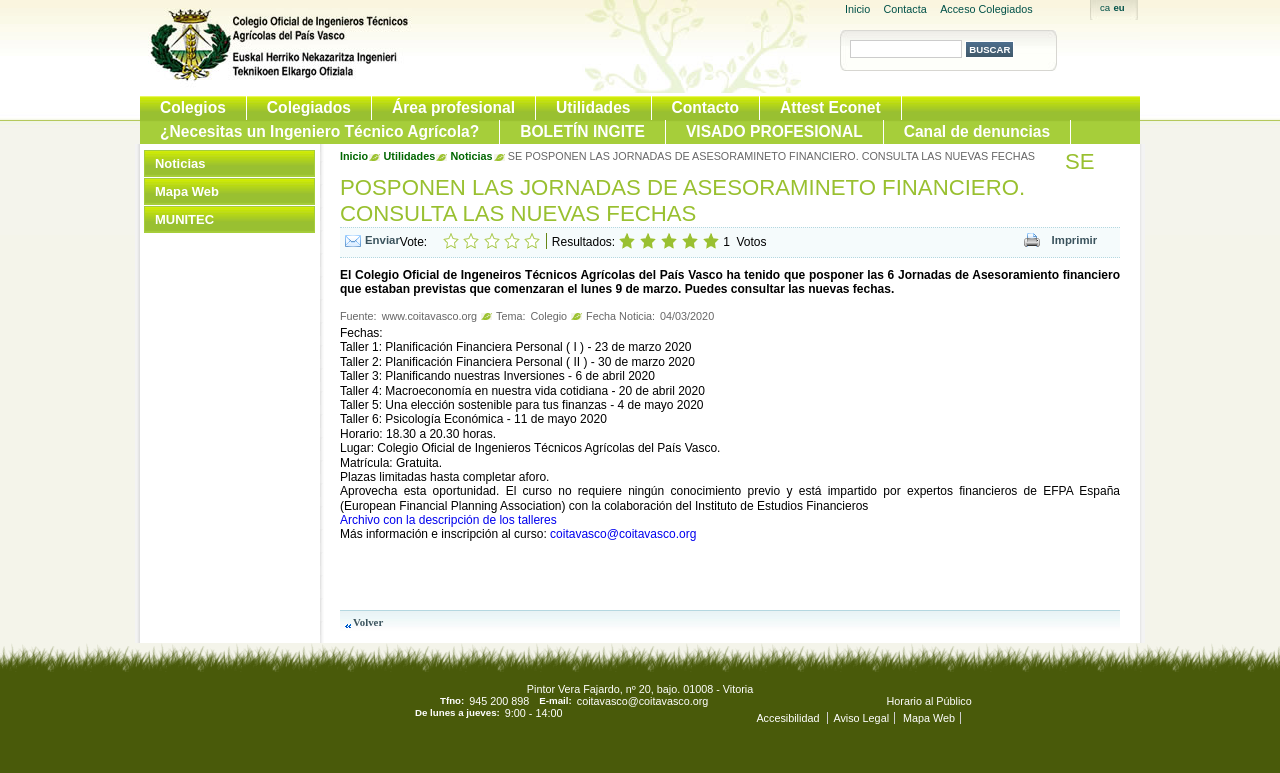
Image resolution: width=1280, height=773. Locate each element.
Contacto (706, 107)
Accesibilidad (789, 718)
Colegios (193, 107)
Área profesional (453, 107)
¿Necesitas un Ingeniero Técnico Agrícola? (319, 131)
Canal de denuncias (977, 131)
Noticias (180, 163)
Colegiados (309, 107)
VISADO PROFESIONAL (774, 131)
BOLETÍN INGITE (582, 131)
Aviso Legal (861, 718)
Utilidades (593, 107)
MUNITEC (184, 219)
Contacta (905, 9)
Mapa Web (187, 191)
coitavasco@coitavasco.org (623, 534)
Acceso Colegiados (986, 9)
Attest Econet (830, 107)
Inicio (857, 9)
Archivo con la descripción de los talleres (448, 520)
